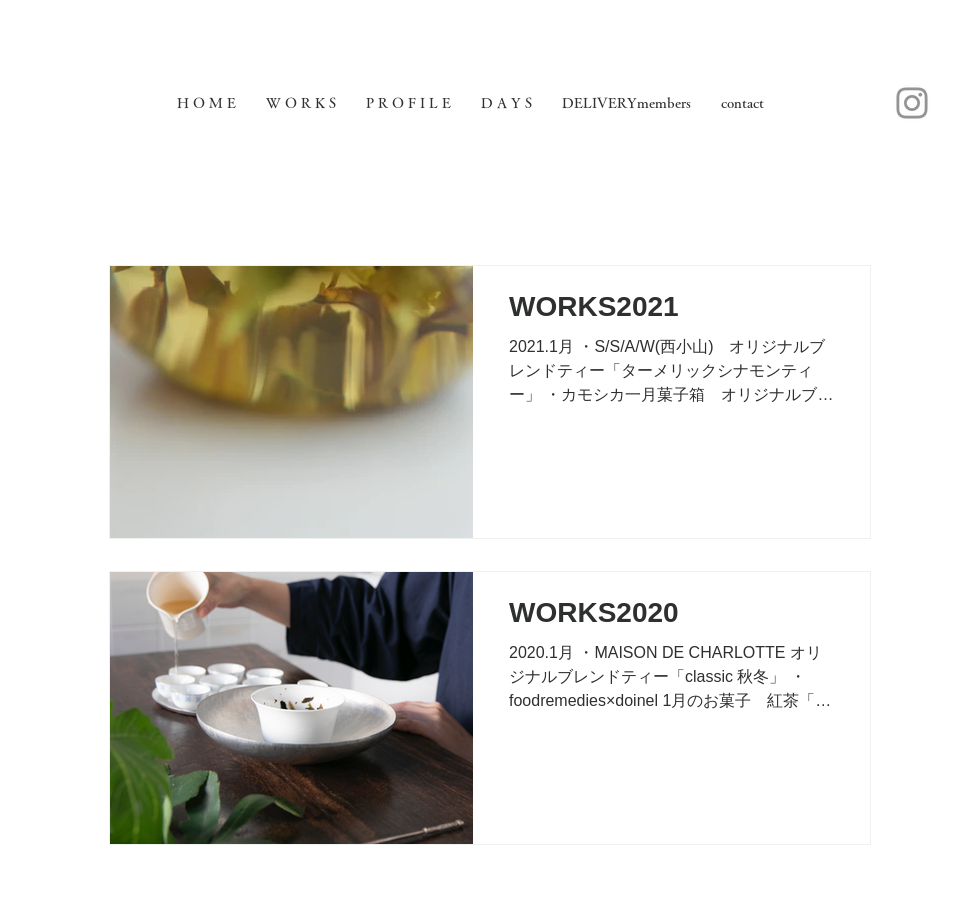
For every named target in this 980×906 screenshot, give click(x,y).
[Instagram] (912, 103)
